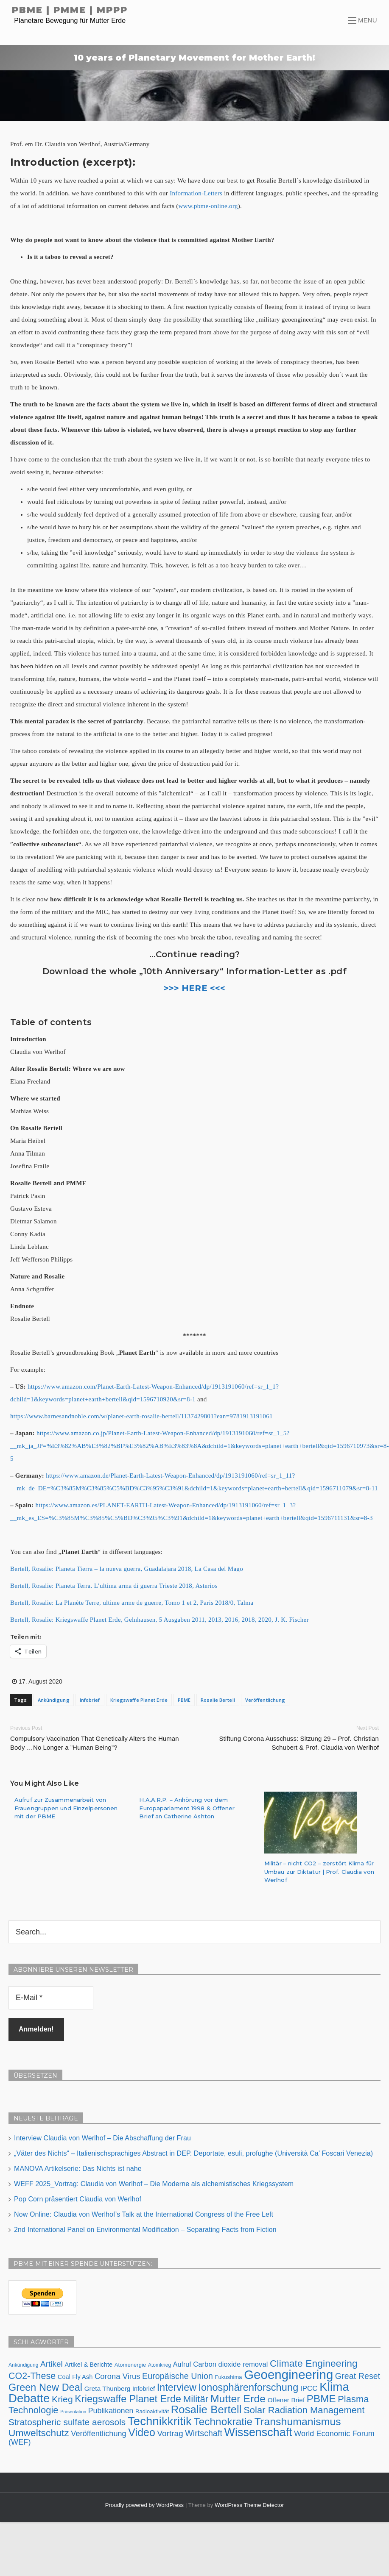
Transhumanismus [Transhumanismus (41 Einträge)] (298, 2420)
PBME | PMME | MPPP (70, 10)
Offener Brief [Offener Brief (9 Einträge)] (286, 2398)
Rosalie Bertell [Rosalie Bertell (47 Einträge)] (206, 2408)
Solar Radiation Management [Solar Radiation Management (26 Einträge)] (303, 2408)
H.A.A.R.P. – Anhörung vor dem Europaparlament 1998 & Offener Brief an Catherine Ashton (187, 1808)
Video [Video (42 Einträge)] (141, 2431)
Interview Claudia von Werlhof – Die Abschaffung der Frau (102, 2136)
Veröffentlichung (265, 1700)
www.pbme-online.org (208, 206)
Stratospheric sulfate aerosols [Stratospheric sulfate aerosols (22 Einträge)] (67, 2420)
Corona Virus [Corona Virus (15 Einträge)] (117, 2374)
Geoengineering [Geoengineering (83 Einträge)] (288, 2373)
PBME (184, 1700)
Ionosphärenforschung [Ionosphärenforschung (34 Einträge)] (248, 2385)
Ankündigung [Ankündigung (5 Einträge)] (23, 2363)
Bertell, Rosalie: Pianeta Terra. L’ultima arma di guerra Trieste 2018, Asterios (114, 1585)
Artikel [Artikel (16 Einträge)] (51, 2362)
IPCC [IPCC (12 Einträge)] (309, 2387)
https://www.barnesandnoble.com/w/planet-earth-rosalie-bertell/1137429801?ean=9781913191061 (141, 1416)
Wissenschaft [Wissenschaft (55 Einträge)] (258, 2430)
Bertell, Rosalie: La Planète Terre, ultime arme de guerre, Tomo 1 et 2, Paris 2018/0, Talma (131, 1602)
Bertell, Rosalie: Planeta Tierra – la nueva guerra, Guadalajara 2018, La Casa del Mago (126, 1568)
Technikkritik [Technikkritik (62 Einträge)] (160, 2419)
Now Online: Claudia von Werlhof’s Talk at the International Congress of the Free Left (143, 2212)
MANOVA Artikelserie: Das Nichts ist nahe (78, 2166)
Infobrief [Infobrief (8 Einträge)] (143, 2387)
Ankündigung (54, 1700)
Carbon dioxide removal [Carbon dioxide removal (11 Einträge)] (230, 2362)
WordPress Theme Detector (249, 2503)
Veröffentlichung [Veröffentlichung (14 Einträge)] (98, 2432)
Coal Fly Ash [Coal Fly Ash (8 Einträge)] (75, 2375)
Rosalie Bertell (218, 1700)
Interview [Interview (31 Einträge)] (176, 2385)
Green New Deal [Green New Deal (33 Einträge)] (45, 2385)
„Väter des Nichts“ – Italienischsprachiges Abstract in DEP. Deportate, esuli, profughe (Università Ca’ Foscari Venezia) (193, 2151)
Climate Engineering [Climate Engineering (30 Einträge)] (314, 2361)
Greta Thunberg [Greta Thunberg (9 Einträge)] (107, 2386)
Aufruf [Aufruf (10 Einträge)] (182, 2362)
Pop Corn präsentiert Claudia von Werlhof (77, 2197)
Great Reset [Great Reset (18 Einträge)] (357, 2374)
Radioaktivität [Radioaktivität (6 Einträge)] (152, 2409)
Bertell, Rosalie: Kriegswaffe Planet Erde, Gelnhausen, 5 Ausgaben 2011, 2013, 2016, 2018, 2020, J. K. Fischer (159, 1619)
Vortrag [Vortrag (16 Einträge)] (170, 2431)
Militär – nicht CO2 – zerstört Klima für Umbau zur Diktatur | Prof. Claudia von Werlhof (319, 1871)
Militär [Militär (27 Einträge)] (196, 2397)
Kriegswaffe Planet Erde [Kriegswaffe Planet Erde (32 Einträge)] (128, 2397)
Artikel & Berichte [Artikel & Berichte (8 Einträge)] (88, 2362)
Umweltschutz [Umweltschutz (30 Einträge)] (38, 2431)
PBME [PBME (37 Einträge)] (321, 2397)
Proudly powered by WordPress (145, 2503)
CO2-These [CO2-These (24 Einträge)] (32, 2374)
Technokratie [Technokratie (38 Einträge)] (222, 2420)
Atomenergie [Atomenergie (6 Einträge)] (130, 2363)
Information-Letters (196, 193)
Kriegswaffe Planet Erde (139, 1700)
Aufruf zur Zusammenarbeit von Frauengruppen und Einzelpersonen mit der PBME (66, 1808)
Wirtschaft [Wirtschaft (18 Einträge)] (203, 2431)
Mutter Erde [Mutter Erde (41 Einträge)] (238, 2397)
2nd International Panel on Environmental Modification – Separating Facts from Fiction (145, 2227)
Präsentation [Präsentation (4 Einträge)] (73, 2409)
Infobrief (90, 1700)
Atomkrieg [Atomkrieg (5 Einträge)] (159, 2363)
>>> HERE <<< (194, 988)
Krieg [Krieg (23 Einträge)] (62, 2397)
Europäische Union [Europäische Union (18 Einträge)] (177, 2374)
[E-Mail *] (50, 1997)
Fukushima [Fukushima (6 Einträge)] (228, 2375)
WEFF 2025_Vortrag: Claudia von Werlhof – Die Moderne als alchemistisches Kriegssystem (154, 2182)
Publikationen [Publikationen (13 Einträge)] (111, 2409)
